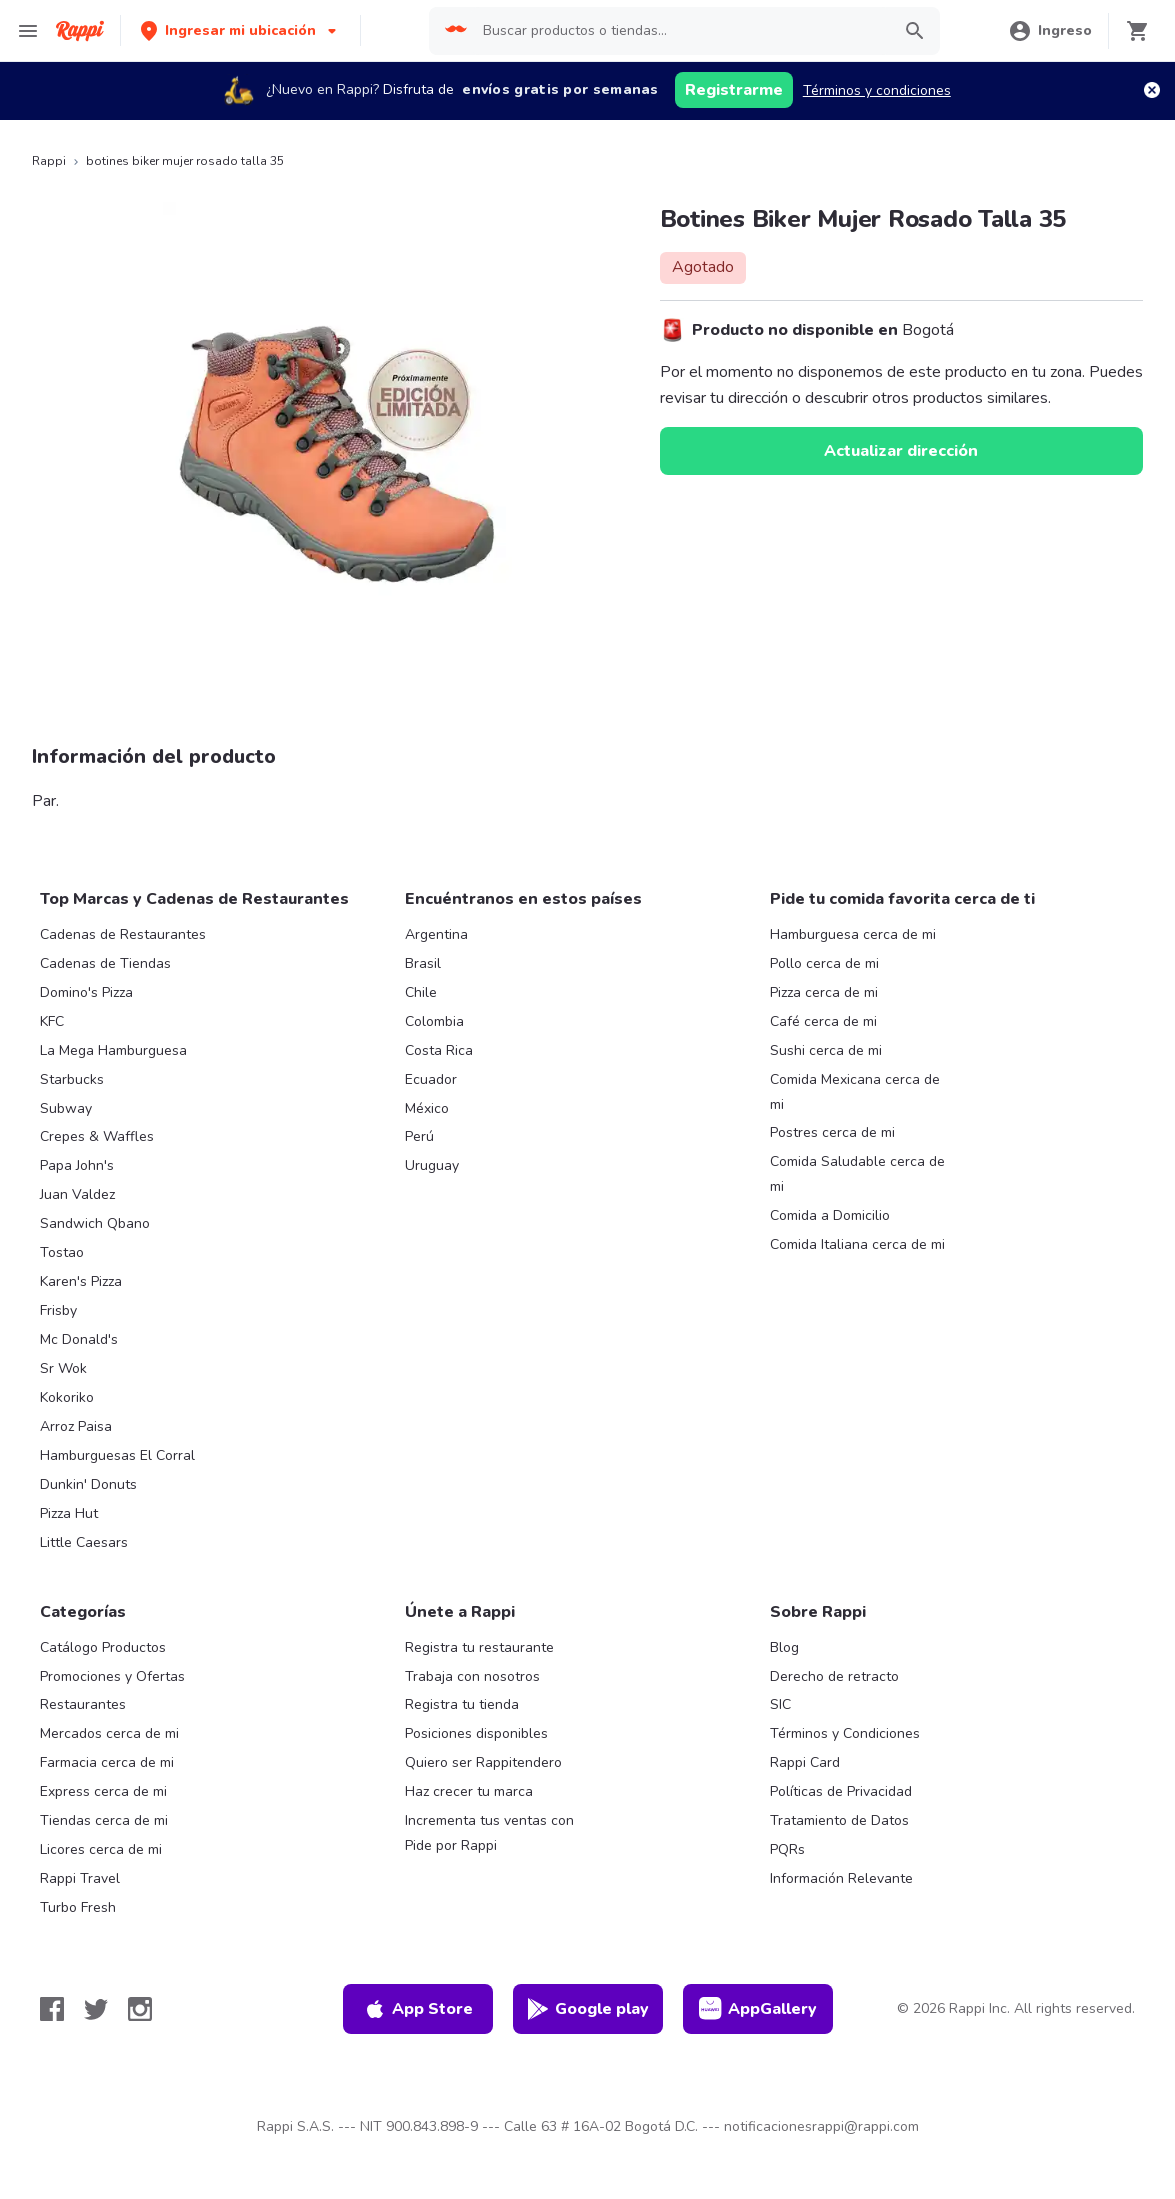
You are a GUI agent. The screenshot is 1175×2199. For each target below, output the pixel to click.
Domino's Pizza (86, 992)
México (427, 1108)
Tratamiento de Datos (839, 1820)
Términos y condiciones (877, 90)
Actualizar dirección (901, 451)
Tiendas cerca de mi (104, 1820)
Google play (587, 2009)
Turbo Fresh (78, 1907)
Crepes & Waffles (97, 1136)
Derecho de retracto (834, 1676)
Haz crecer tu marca (469, 1791)
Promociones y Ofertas (112, 1676)
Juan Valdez (77, 1194)
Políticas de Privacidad (841, 1791)
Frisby (58, 1310)
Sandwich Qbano (95, 1223)
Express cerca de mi (103, 1791)
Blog (784, 1647)
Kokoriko (67, 1397)
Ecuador (431, 1079)
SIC (780, 1704)
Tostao (62, 1252)
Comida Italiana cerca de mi (857, 1244)
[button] (240, 30)
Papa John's (77, 1165)
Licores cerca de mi (101, 1849)
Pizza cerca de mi (824, 992)
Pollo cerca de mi (824, 963)
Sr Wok (63, 1368)
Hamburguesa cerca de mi (853, 934)
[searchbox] (681, 31)
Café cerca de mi (823, 1021)
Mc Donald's (79, 1339)
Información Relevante (841, 1878)
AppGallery (758, 2009)
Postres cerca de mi (832, 1132)
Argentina (436, 934)
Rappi (49, 161)
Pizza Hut (69, 1513)
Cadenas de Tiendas (105, 963)
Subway (66, 1108)
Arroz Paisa (76, 1426)
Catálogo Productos (103, 1647)
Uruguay (432, 1165)
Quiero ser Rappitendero (483, 1762)
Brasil (423, 963)
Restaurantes (83, 1704)
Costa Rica (439, 1050)
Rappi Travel (80, 1878)
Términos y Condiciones (845, 1733)
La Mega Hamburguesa (113, 1050)
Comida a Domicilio (830, 1215)
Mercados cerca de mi (109, 1733)
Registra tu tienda (462, 1704)
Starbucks (72, 1079)
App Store (418, 2009)
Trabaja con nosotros (472, 1676)
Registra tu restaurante (479, 1647)
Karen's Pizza (81, 1281)
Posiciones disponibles (476, 1733)
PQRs (787, 1849)
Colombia (434, 1021)
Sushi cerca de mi (826, 1050)
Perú (419, 1136)
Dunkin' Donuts (88, 1484)
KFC (52, 1021)
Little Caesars (84, 1542)
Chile (421, 992)
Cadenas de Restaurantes (123, 934)
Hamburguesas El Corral (117, 1455)
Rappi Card (805, 1762)
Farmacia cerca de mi (107, 1762)
